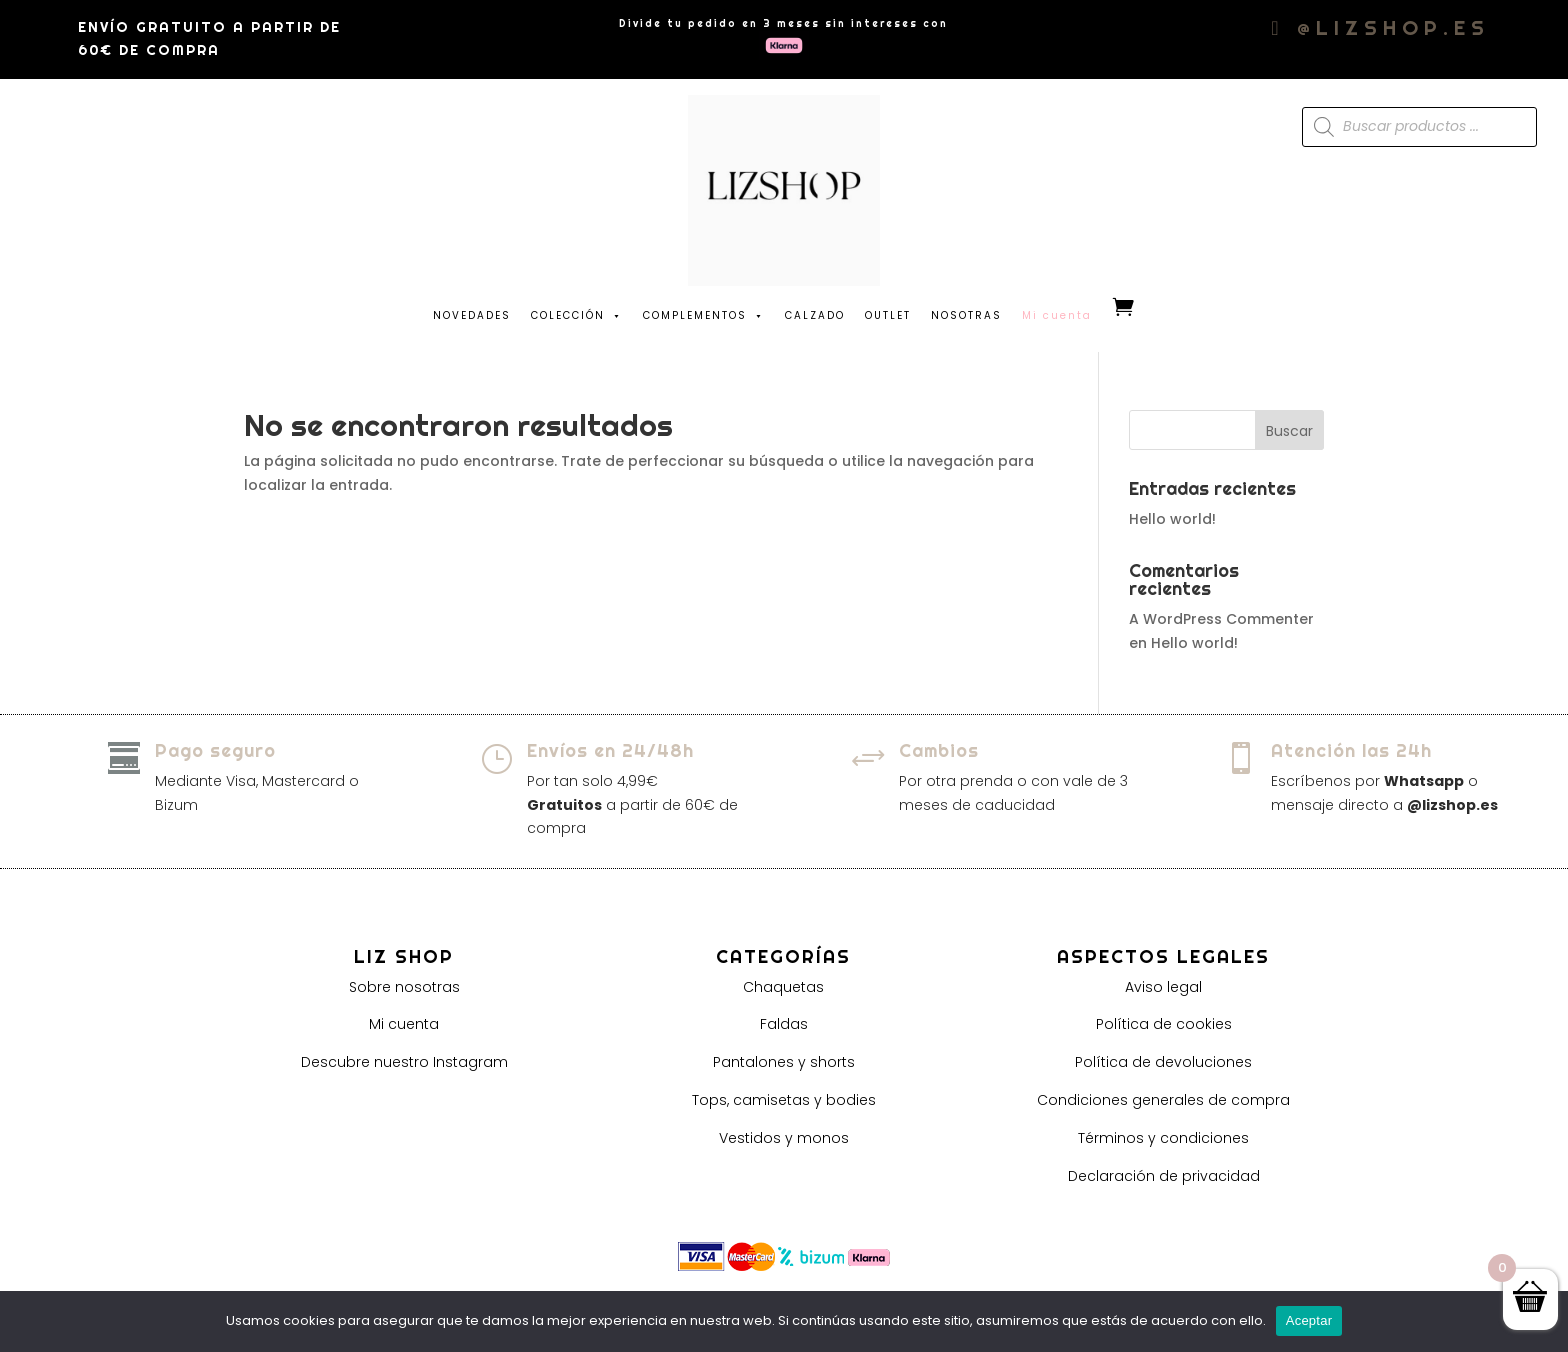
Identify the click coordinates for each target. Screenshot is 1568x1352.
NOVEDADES (472, 315)
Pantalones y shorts (784, 1062)
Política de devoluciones (1163, 1062)
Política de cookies (1164, 1024)
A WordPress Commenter (1221, 619)
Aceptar (1309, 1320)
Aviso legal (1163, 987)
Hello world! (1172, 519)
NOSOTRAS (966, 315)
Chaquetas (783, 987)
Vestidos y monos (784, 1138)
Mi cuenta (404, 1024)
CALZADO (815, 315)
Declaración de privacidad (1164, 1176)
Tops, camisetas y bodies (784, 1100)
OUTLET (888, 315)
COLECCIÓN (577, 311)
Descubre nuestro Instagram (404, 1062)
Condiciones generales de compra (1163, 1100)
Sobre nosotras (404, 987)
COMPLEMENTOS (704, 311)
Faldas (784, 1024)
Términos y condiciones (1163, 1138)
